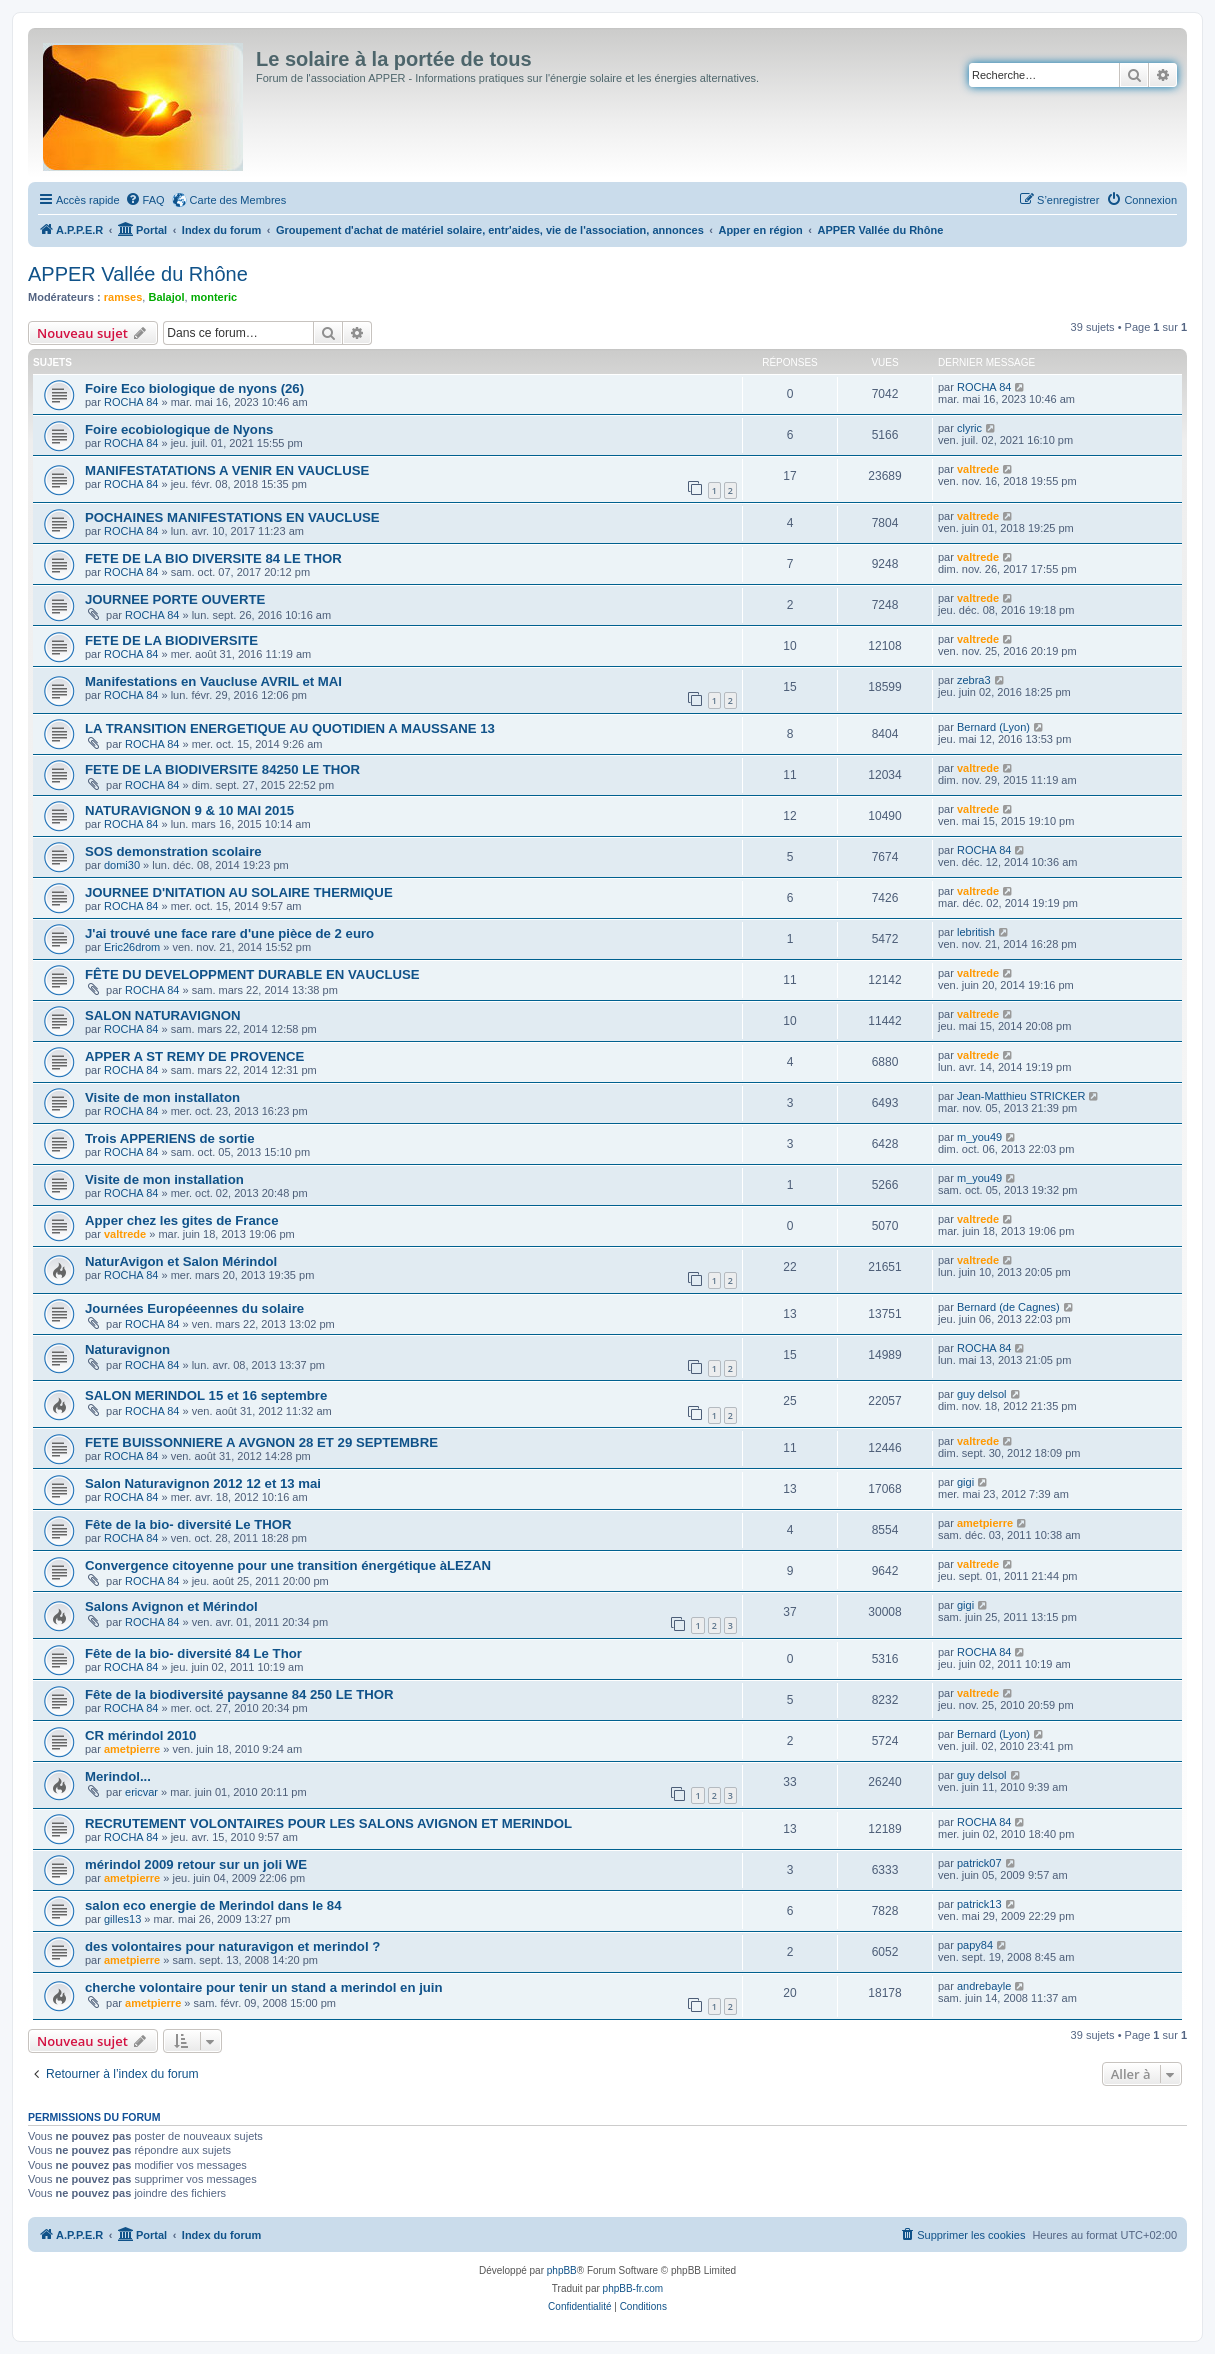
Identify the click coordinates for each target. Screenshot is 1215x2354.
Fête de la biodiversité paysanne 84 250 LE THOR (239, 1694)
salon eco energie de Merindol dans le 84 (213, 1905)
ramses (123, 297)
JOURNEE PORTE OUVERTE (175, 599)
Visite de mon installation (164, 1179)
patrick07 (979, 1863)
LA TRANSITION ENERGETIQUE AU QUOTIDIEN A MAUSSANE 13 (290, 728)
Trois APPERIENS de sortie (170, 1138)
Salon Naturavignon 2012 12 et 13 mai (203, 1483)
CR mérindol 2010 (140, 1735)
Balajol (166, 297)
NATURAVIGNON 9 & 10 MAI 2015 (189, 810)
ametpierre (985, 1523)
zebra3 (974, 680)
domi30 (122, 865)
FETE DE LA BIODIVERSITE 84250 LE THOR (222, 769)
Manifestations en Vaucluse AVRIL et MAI (213, 681)
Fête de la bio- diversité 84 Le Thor (193, 1653)
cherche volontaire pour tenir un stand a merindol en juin (264, 1987)
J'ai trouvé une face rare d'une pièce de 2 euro (229, 933)
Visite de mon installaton (162, 1097)
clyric (969, 428)
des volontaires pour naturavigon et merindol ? (232, 1946)
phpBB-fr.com (633, 2288)
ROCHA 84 (131, 402)
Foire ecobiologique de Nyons (179, 429)
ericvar (141, 1792)
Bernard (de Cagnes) (1008, 1307)
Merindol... (118, 1776)
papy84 (975, 1945)
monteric (214, 297)
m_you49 (979, 1137)
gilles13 (122, 1919)
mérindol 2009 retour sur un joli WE (196, 1864)
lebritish (976, 932)
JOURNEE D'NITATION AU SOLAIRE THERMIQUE (239, 892)
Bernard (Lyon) (993, 727)
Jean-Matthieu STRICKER (1021, 1096)
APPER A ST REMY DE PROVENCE (194, 1056)
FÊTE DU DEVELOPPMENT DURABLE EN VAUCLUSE (252, 974)
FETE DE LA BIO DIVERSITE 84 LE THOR (213, 558)
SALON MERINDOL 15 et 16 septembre (206, 1395)
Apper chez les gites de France (182, 1220)
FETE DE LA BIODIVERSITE (171, 640)
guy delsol (982, 1394)
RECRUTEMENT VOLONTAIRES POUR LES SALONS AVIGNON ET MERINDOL (328, 1823)
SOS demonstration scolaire (173, 851)
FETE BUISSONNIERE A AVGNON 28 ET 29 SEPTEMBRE (261, 1442)
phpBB (562, 2270)
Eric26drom (132, 947)
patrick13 (979, 1904)
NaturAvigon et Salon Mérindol (181, 1261)
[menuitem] (145, 200)
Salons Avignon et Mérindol (171, 1606)
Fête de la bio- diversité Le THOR (188, 1524)
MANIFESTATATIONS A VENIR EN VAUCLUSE (227, 470)
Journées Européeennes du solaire (194, 1308)
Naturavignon (127, 1349)
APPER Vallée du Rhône (138, 274)
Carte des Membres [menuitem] (238, 200)
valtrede (978, 469)
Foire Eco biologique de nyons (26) (194, 388)
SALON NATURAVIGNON (163, 1015)
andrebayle (984, 1986)
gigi (965, 1482)
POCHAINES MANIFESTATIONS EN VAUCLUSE (232, 517)
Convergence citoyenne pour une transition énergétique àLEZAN (288, 1565)
